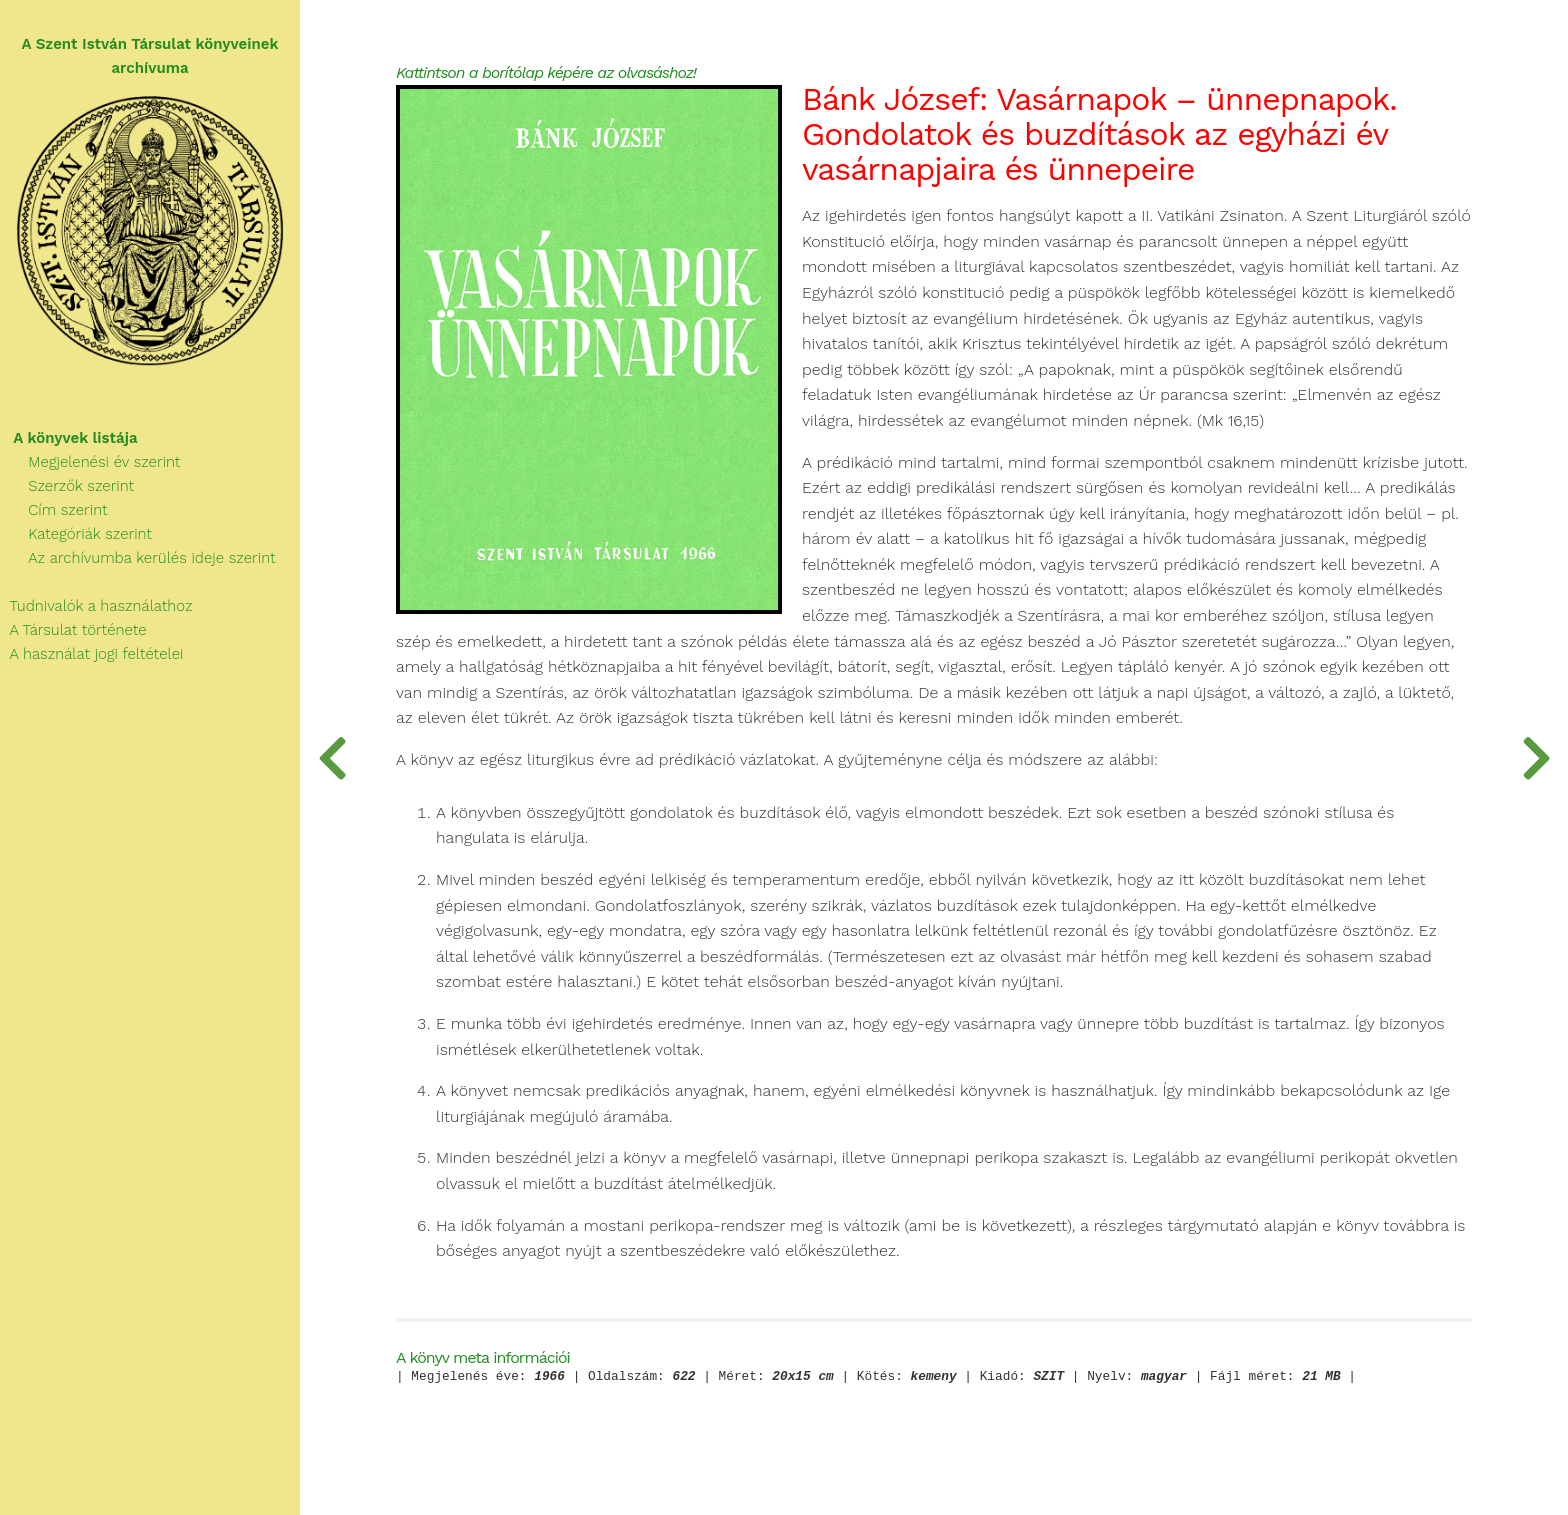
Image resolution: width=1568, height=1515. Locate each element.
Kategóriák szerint (76, 534)
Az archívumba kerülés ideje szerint (138, 558)
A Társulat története (73, 630)
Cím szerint (54, 510)
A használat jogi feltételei (91, 654)
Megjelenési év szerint (90, 462)
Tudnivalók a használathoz (96, 606)
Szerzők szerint (67, 486)
